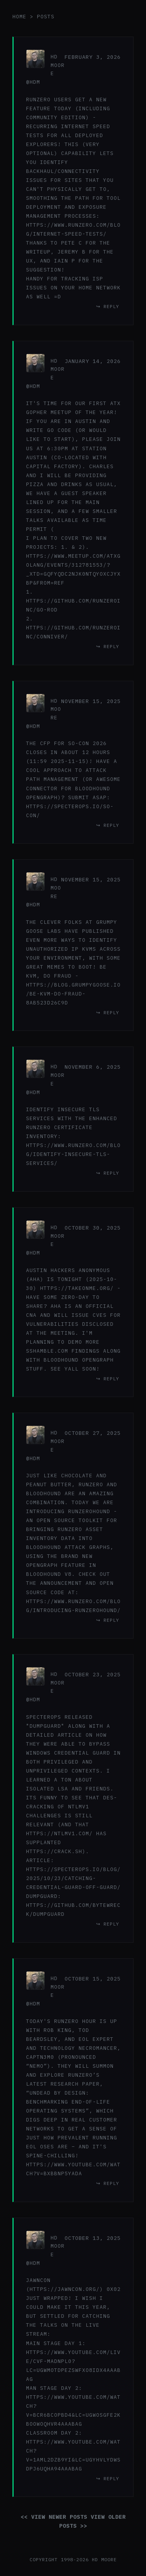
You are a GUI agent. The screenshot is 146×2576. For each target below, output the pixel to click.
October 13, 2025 (93, 2237)
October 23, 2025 (93, 1674)
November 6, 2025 (93, 1066)
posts (46, 16)
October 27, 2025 (93, 1432)
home (19, 16)
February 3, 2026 (93, 56)
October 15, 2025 (93, 1978)
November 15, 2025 (91, 701)
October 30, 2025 (93, 1227)
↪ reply (107, 306)
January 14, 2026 (93, 361)
